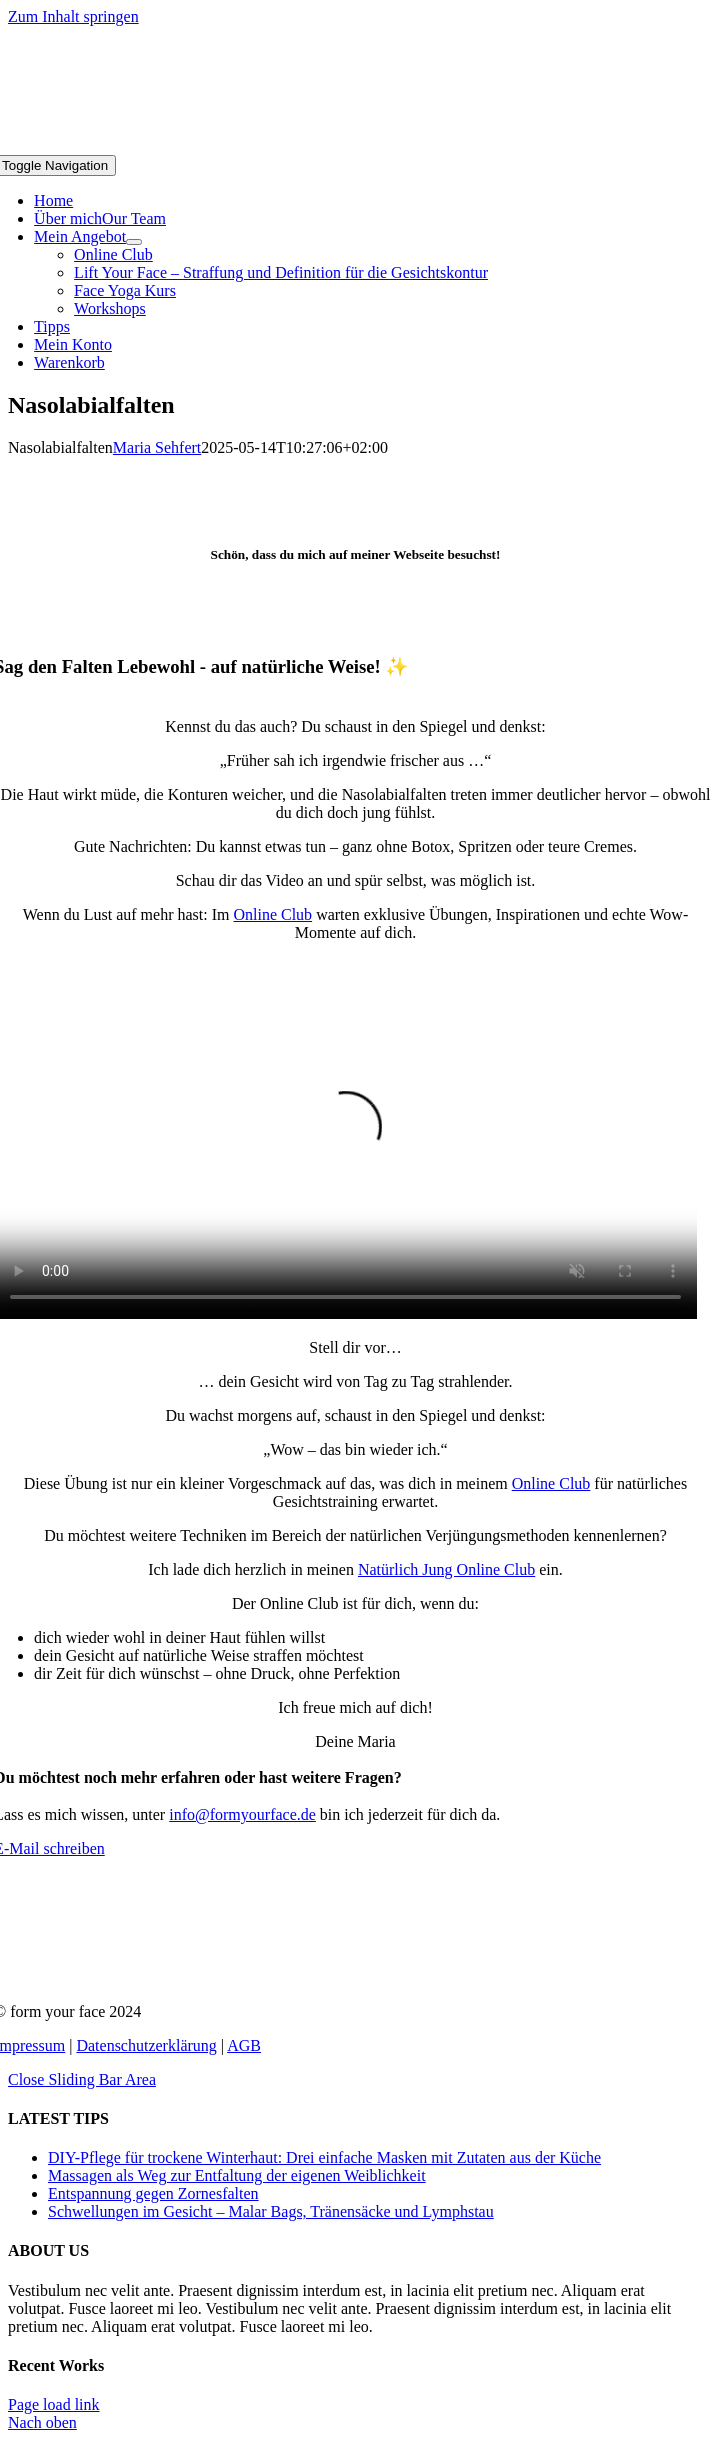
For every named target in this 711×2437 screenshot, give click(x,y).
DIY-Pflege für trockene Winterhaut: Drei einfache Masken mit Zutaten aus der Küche (324, 2157)
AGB (244, 2045)
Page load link (54, 2404)
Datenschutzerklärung (146, 2045)
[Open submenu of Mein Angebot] (134, 242)
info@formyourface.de (242, 1814)
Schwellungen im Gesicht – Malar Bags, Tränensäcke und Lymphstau (271, 2211)
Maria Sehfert (157, 447)
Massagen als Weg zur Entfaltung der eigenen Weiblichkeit (237, 2175)
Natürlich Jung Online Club (446, 1569)
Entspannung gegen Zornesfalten (153, 2193)
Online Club (272, 914)
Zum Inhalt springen (73, 16)
